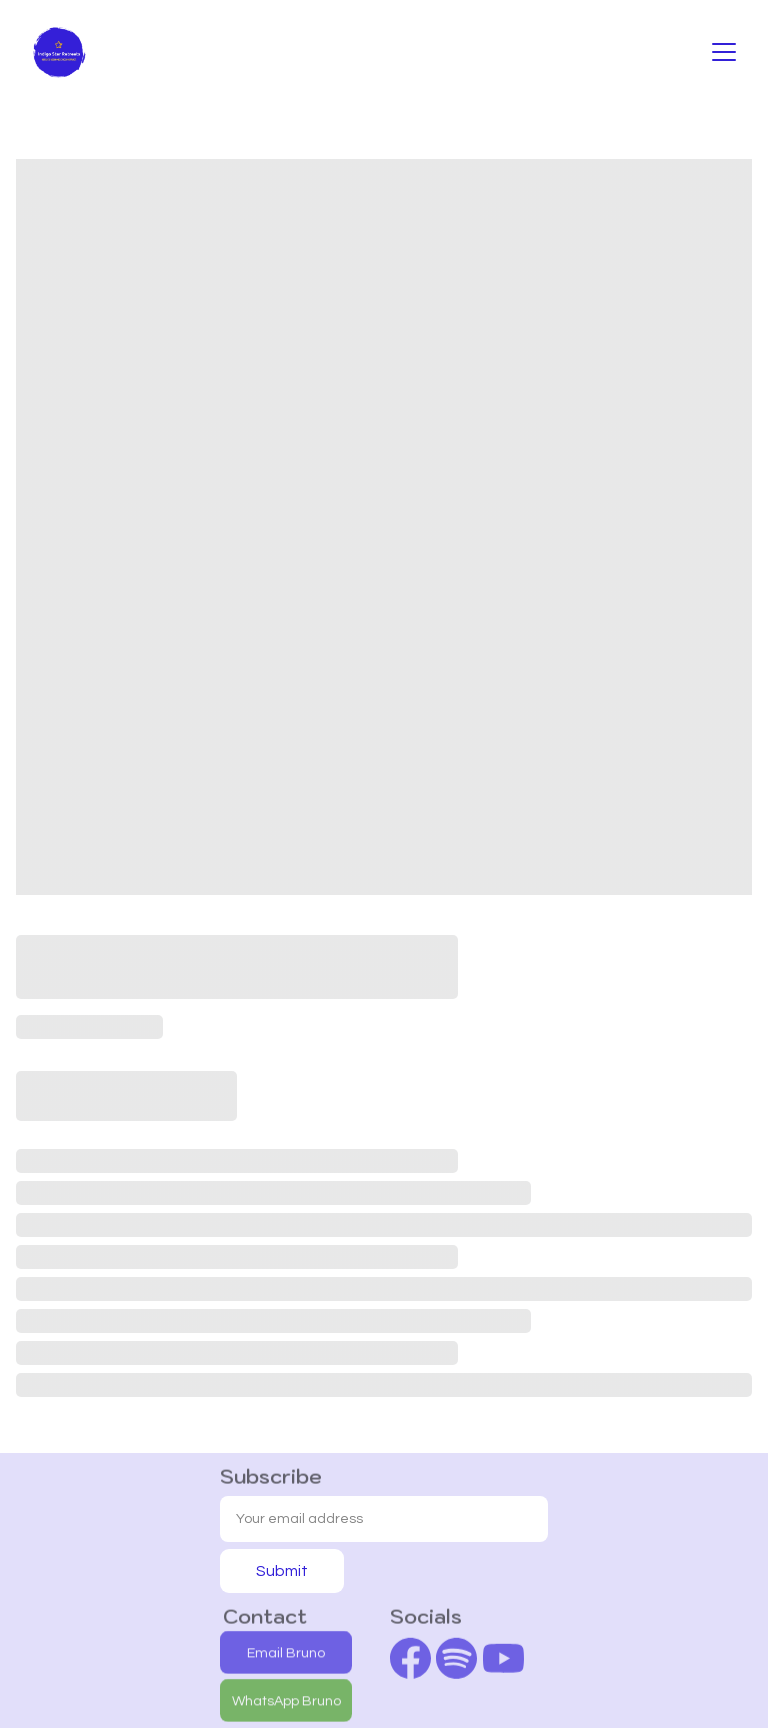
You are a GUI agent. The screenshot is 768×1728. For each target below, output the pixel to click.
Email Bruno (286, 1654)
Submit (282, 1571)
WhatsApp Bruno (286, 1702)
